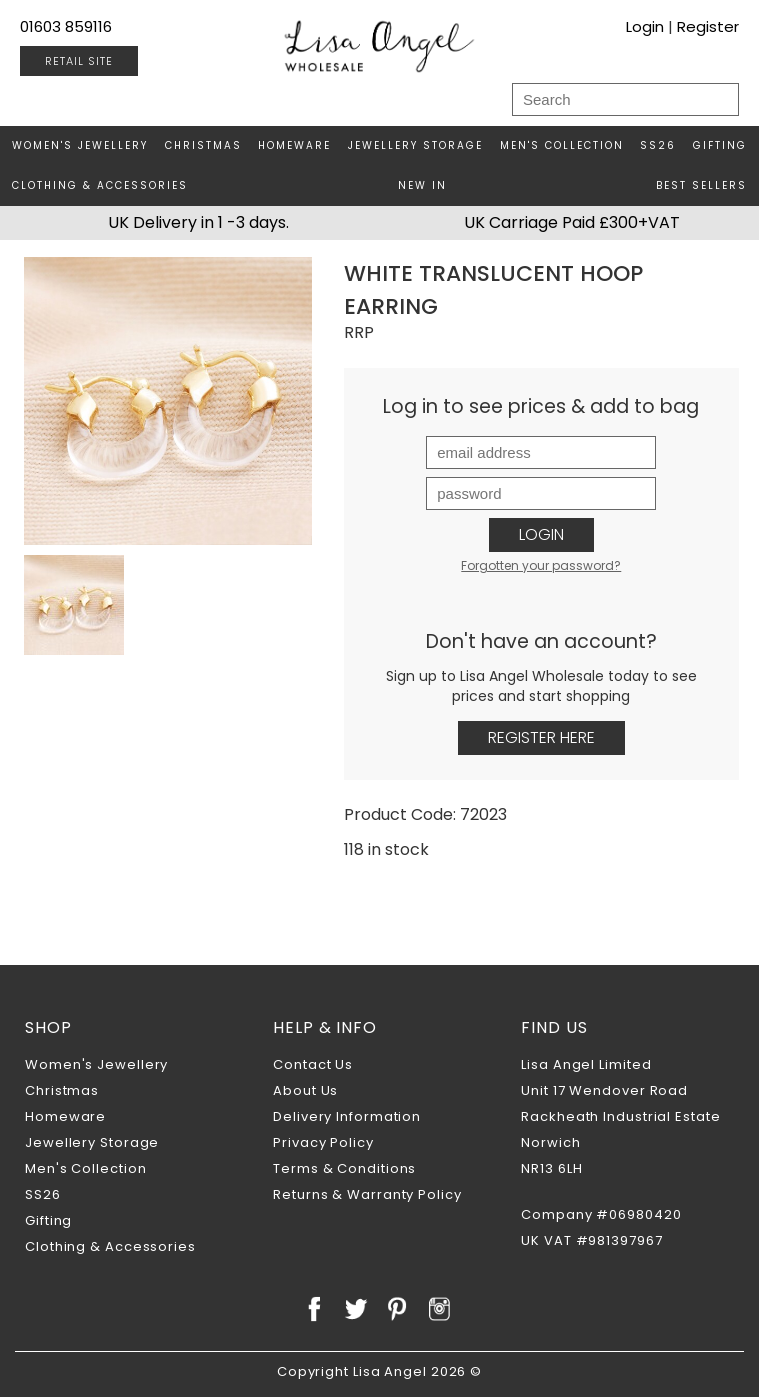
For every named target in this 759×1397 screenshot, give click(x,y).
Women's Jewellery (80, 145)
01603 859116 (66, 26)
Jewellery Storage (415, 145)
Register (708, 26)
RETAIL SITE (79, 61)
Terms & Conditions (344, 1168)
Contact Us (313, 1064)
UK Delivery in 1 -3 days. (198, 222)
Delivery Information (347, 1116)
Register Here (541, 737)
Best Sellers (701, 185)
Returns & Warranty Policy (367, 1194)
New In (422, 185)
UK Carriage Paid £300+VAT (572, 222)
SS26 (658, 145)
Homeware (294, 145)
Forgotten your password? (541, 565)
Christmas (203, 145)
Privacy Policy (323, 1142)
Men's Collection (562, 145)
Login (645, 26)
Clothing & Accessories (100, 185)
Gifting (720, 145)
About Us (305, 1090)
